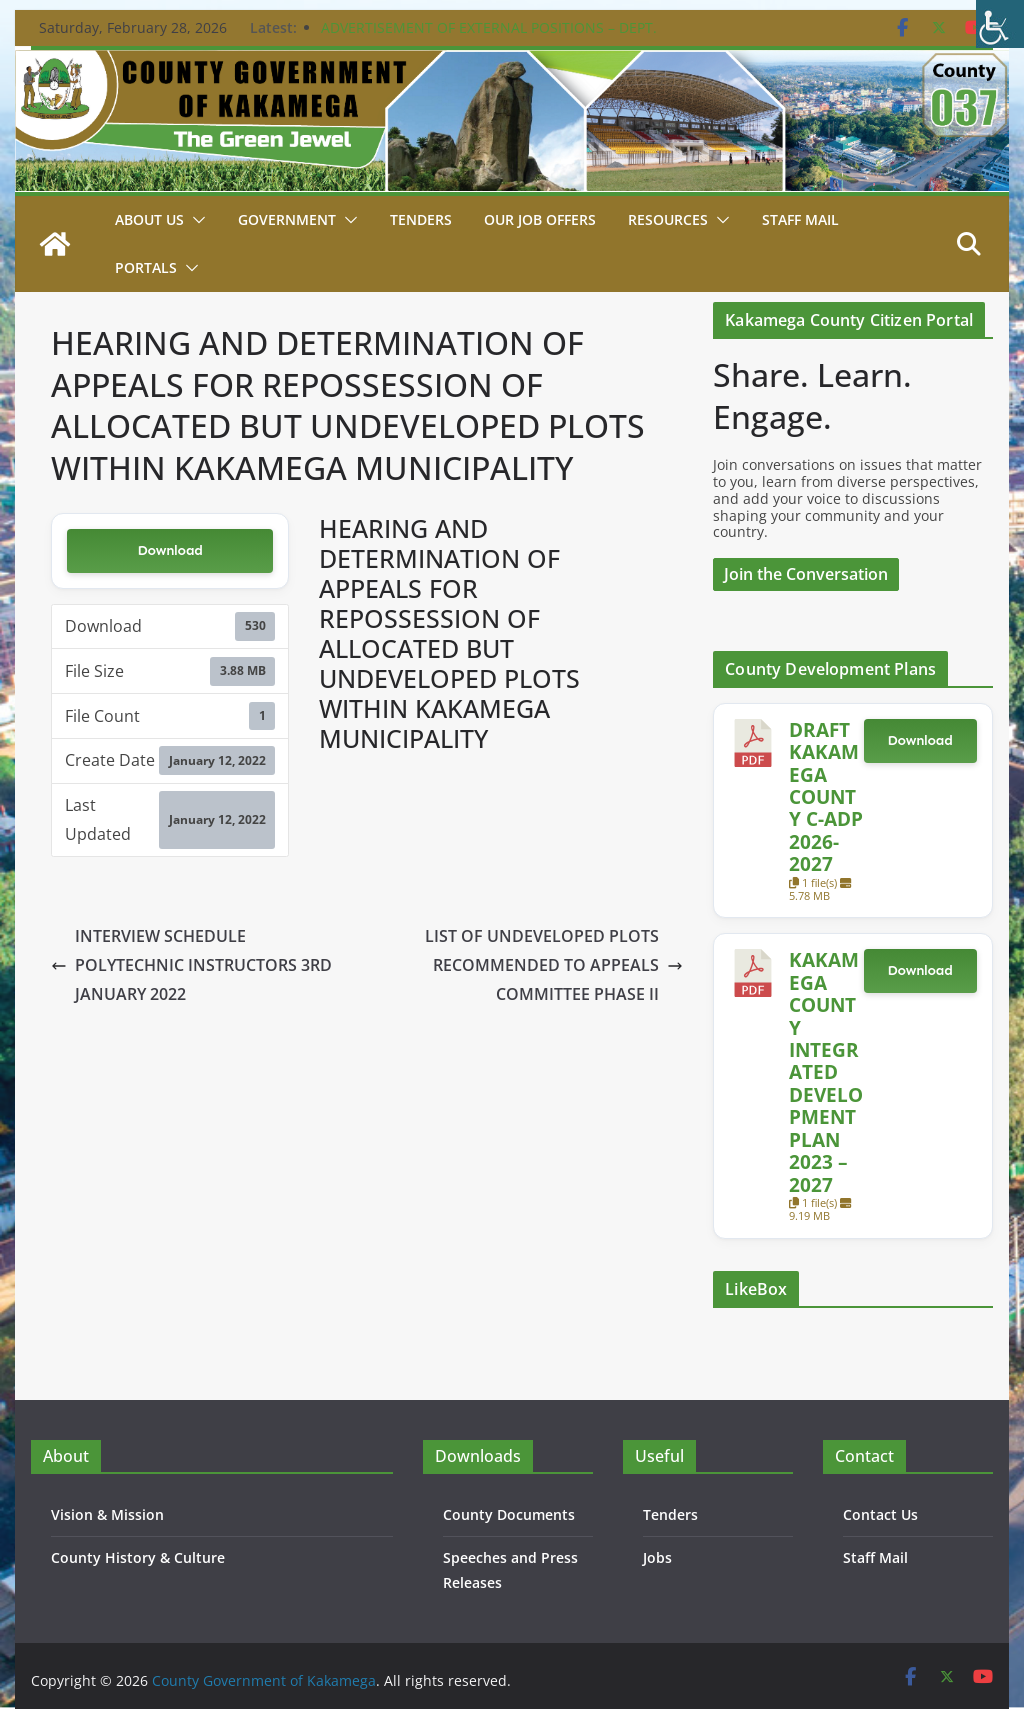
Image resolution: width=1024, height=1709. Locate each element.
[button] (195, 220)
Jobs (657, 1557)
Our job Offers (540, 219)
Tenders (421, 219)
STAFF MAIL (800, 219)
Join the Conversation (806, 574)
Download (170, 550)
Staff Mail (875, 1557)
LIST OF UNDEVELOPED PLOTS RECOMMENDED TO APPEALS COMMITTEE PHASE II (554, 965)
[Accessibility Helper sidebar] (1000, 24)
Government (287, 219)
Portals (146, 267)
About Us (149, 219)
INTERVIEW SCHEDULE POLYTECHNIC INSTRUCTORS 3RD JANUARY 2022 (191, 965)
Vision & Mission (107, 1514)
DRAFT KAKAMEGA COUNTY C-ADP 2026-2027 (826, 796)
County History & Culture (138, 1557)
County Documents (509, 1514)
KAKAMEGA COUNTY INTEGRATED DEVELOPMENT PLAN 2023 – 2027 (826, 1071)
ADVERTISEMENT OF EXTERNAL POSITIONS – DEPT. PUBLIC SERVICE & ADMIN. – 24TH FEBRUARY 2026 (489, 37)
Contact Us (880, 1514)
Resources (668, 219)
